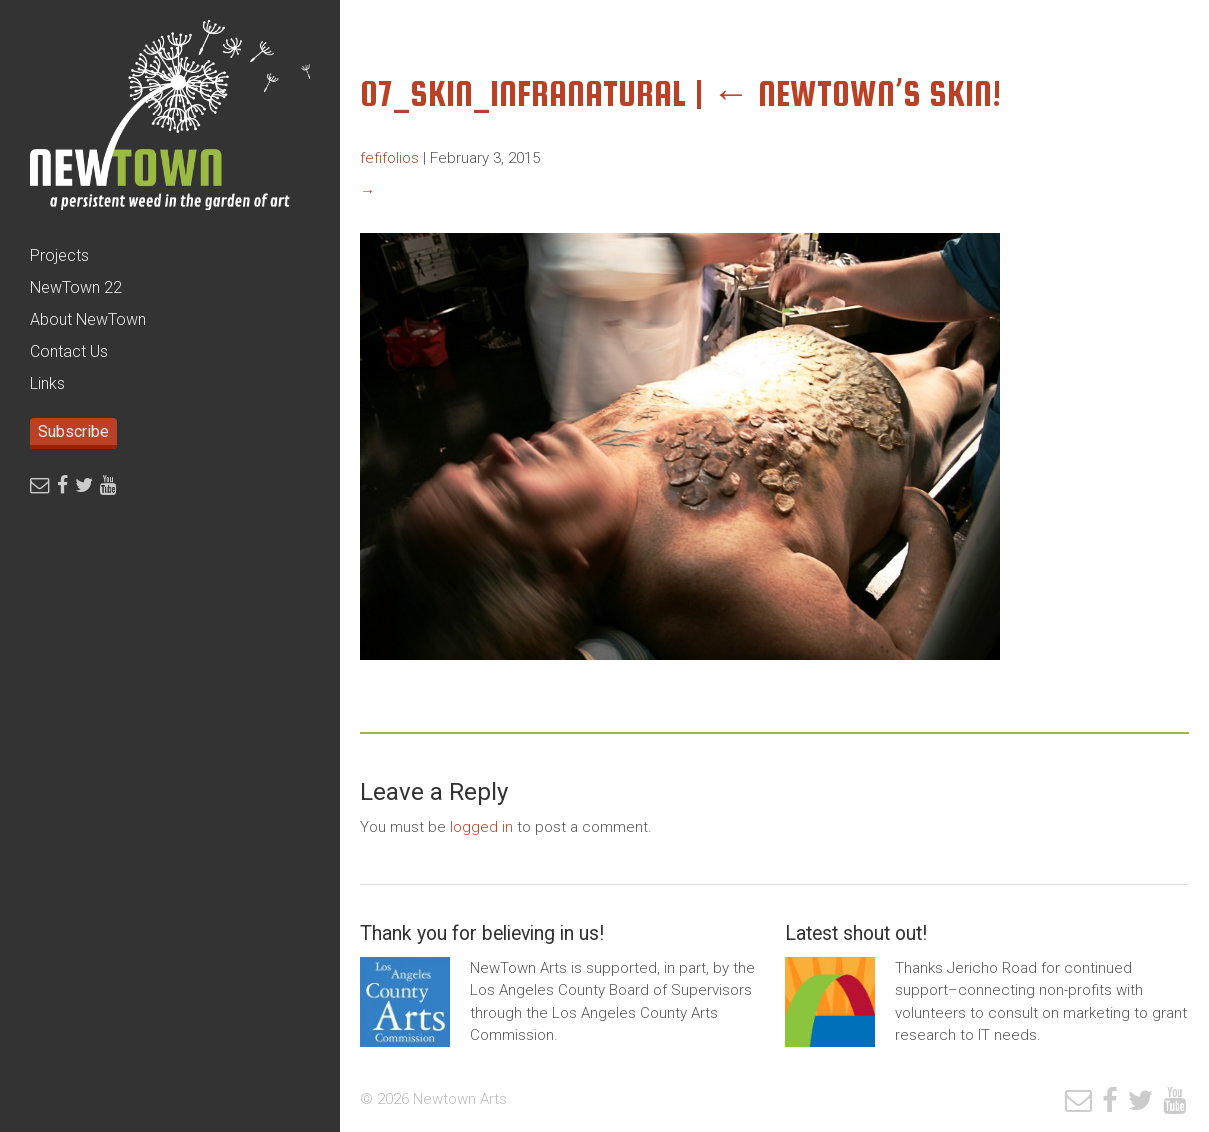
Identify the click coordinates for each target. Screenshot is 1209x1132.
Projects (59, 255)
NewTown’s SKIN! (856, 93)
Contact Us (69, 351)
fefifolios (389, 158)
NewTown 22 (76, 287)
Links (47, 383)
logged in (481, 827)
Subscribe (73, 431)
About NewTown (88, 319)
